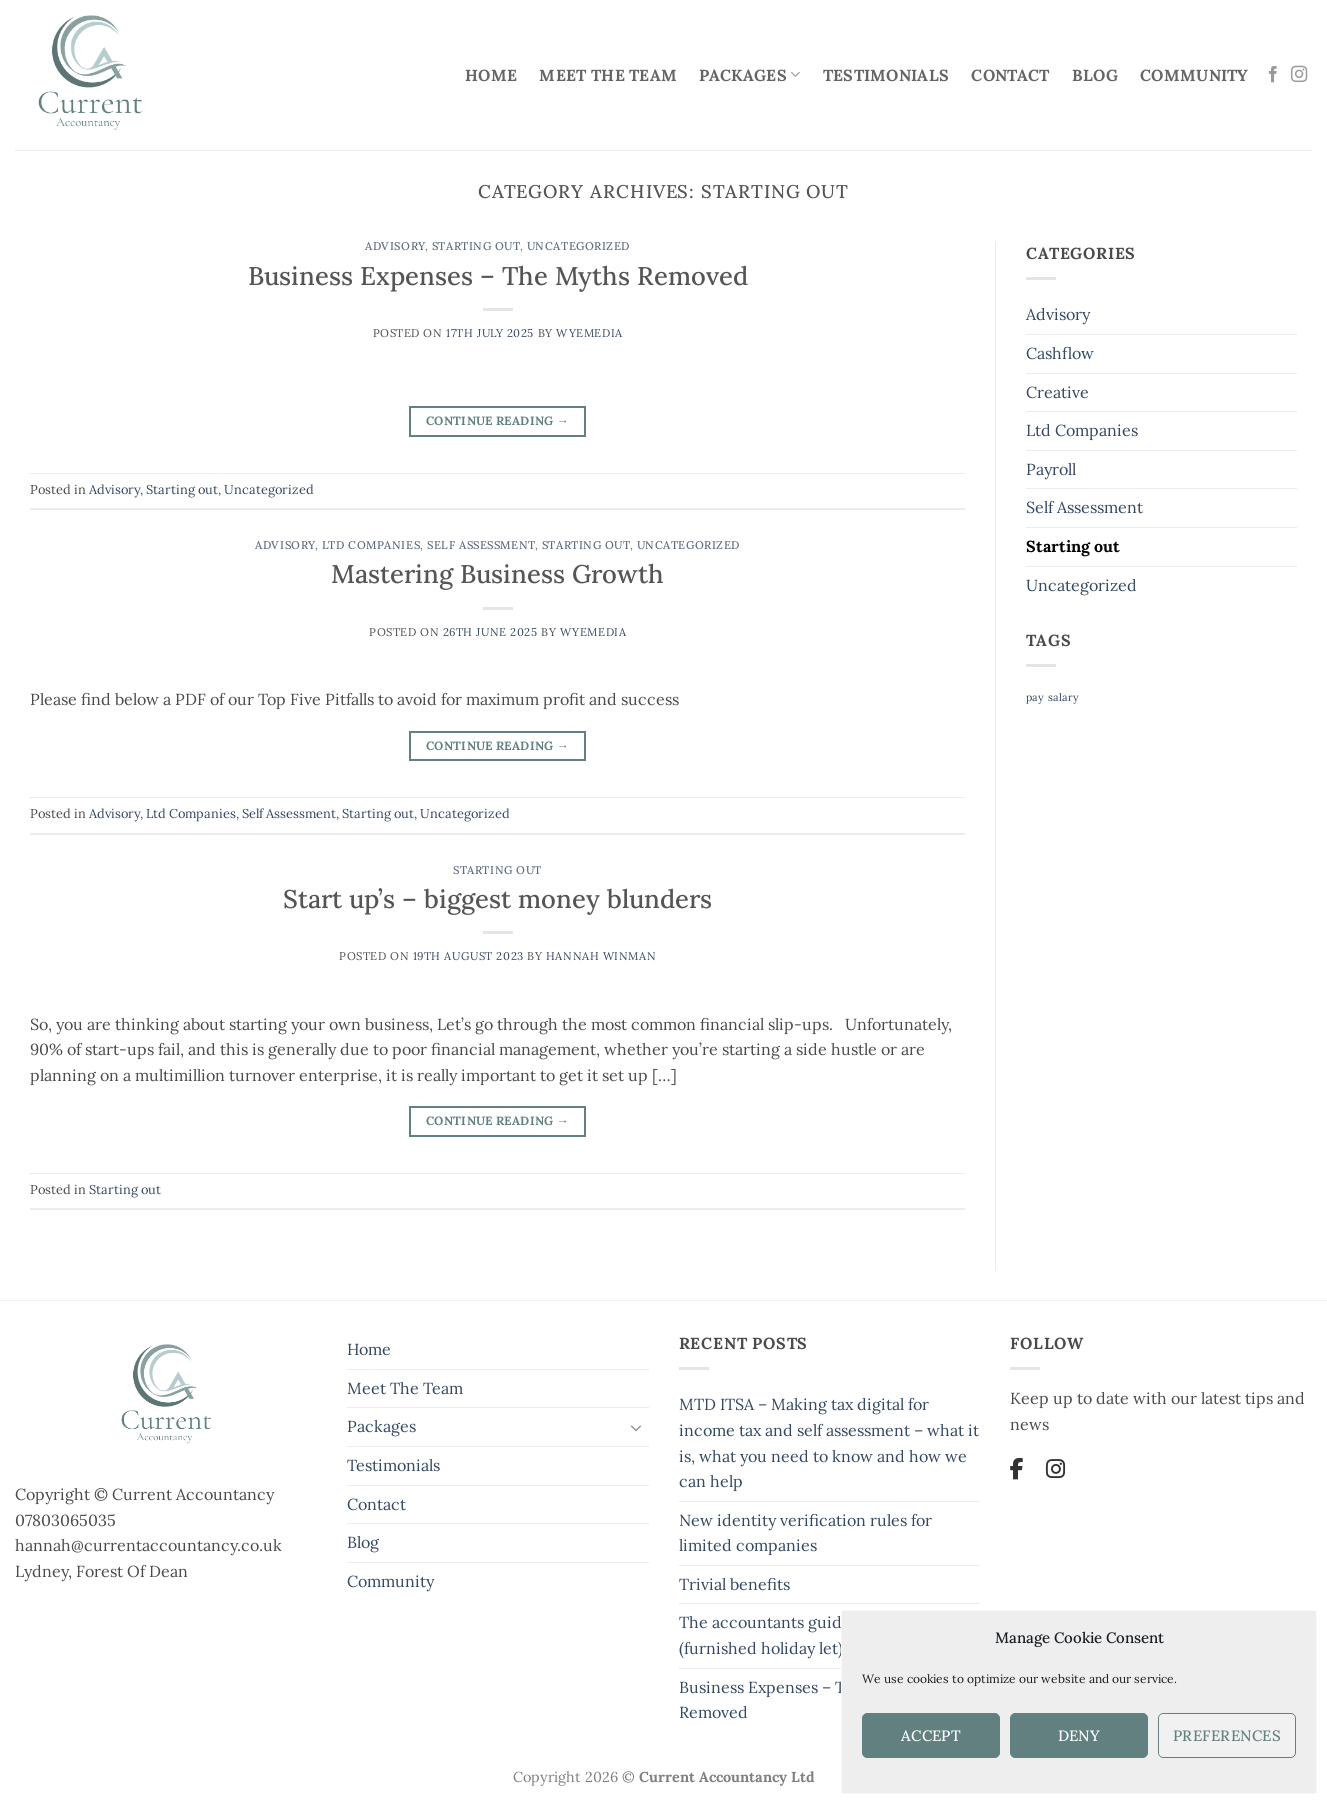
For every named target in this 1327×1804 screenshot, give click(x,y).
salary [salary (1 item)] (1063, 697)
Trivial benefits (734, 1584)
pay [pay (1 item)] (1035, 697)
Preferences (1227, 1735)
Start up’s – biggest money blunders (497, 898)
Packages (749, 75)
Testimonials (886, 75)
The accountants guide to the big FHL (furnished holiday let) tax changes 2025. (829, 1635)
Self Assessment (480, 545)
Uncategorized (578, 246)
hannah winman (601, 956)
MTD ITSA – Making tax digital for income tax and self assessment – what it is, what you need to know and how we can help (829, 1442)
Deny (1079, 1735)
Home (491, 75)
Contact (1010, 75)
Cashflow (1060, 353)
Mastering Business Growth (497, 573)
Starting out (476, 246)
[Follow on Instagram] (1299, 75)
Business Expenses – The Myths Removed (498, 275)
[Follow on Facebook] (1273, 75)
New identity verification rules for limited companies (805, 1533)
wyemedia (589, 333)
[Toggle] (637, 1427)
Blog (1095, 75)
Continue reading (498, 420)
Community (1194, 75)
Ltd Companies (371, 545)
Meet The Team (608, 75)
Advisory (394, 246)
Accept (931, 1735)
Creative (1057, 392)
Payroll (1051, 469)
